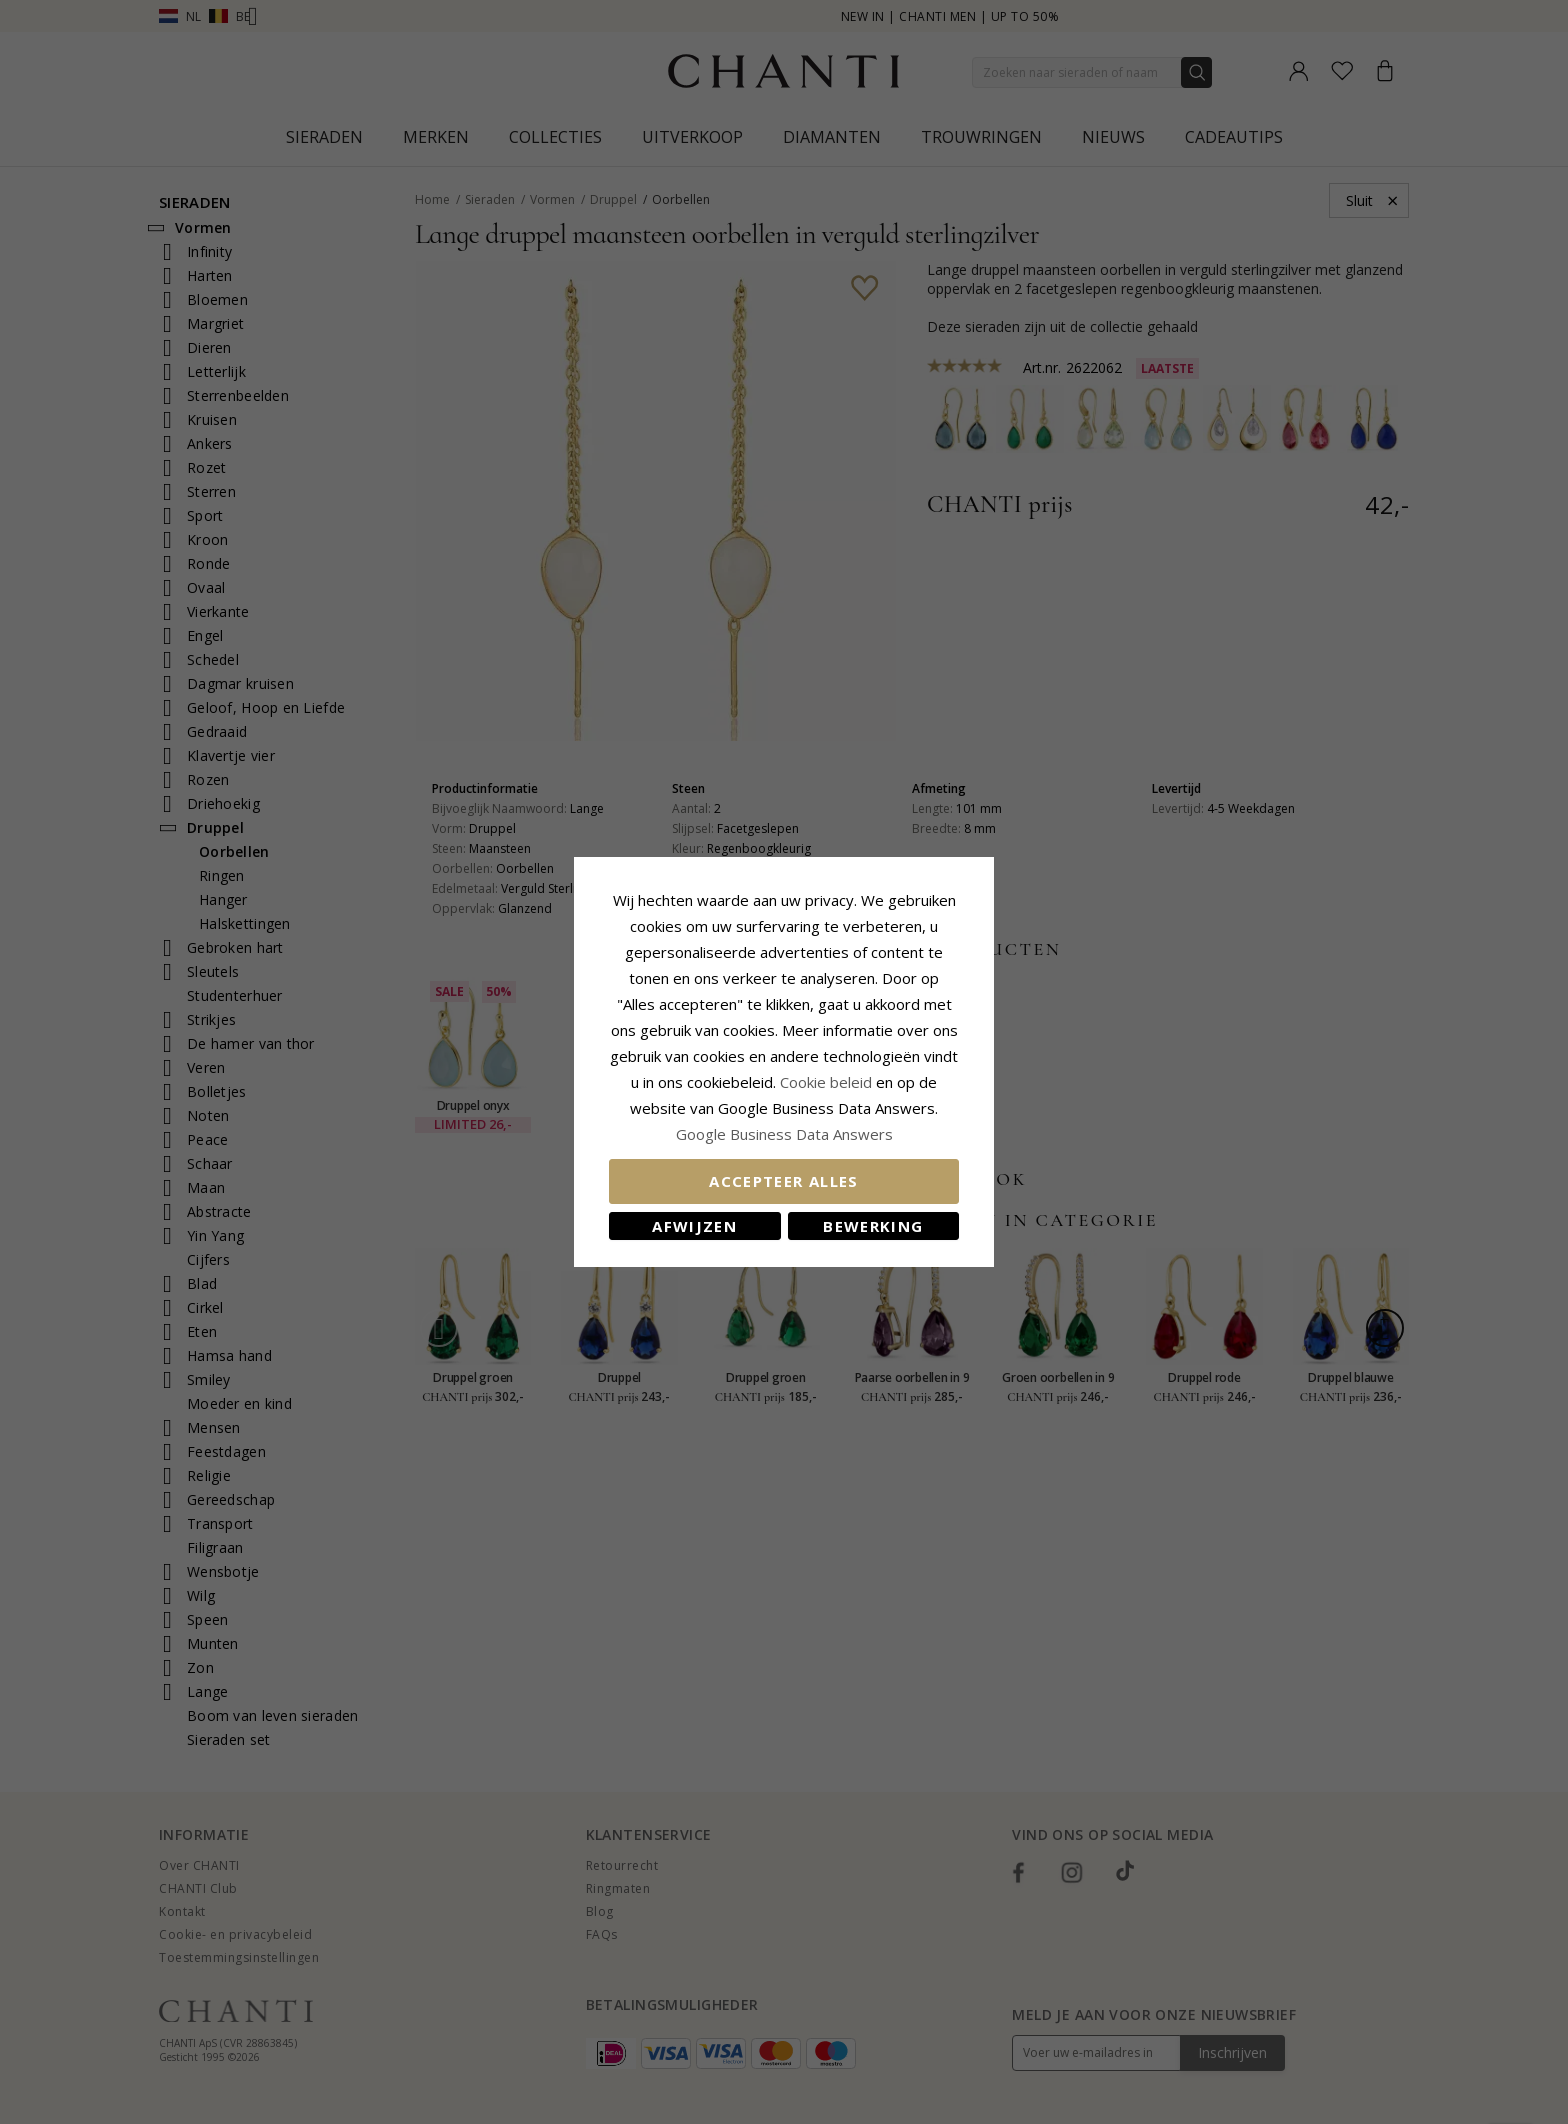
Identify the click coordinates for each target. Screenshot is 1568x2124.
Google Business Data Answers (784, 1134)
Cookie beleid (828, 1082)
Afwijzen (694, 1226)
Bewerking (873, 1226)
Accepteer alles (783, 1181)
